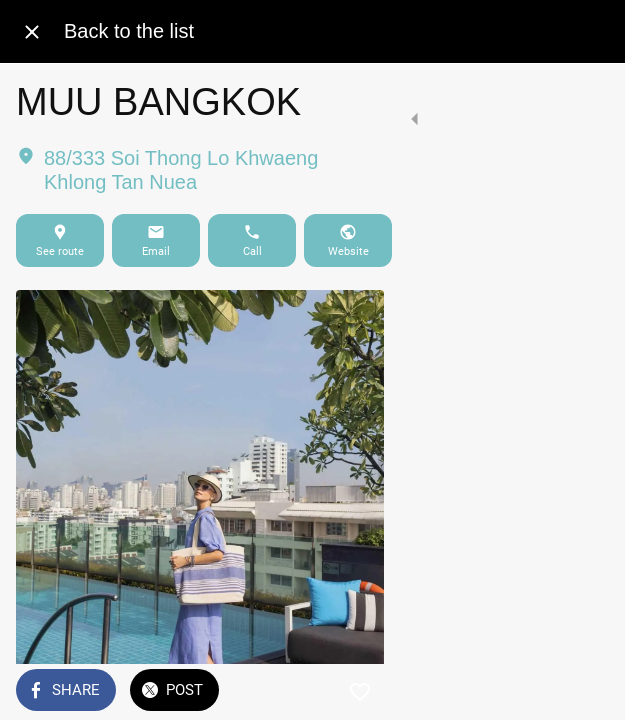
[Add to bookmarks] (585, 692)
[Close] (32, 32)
